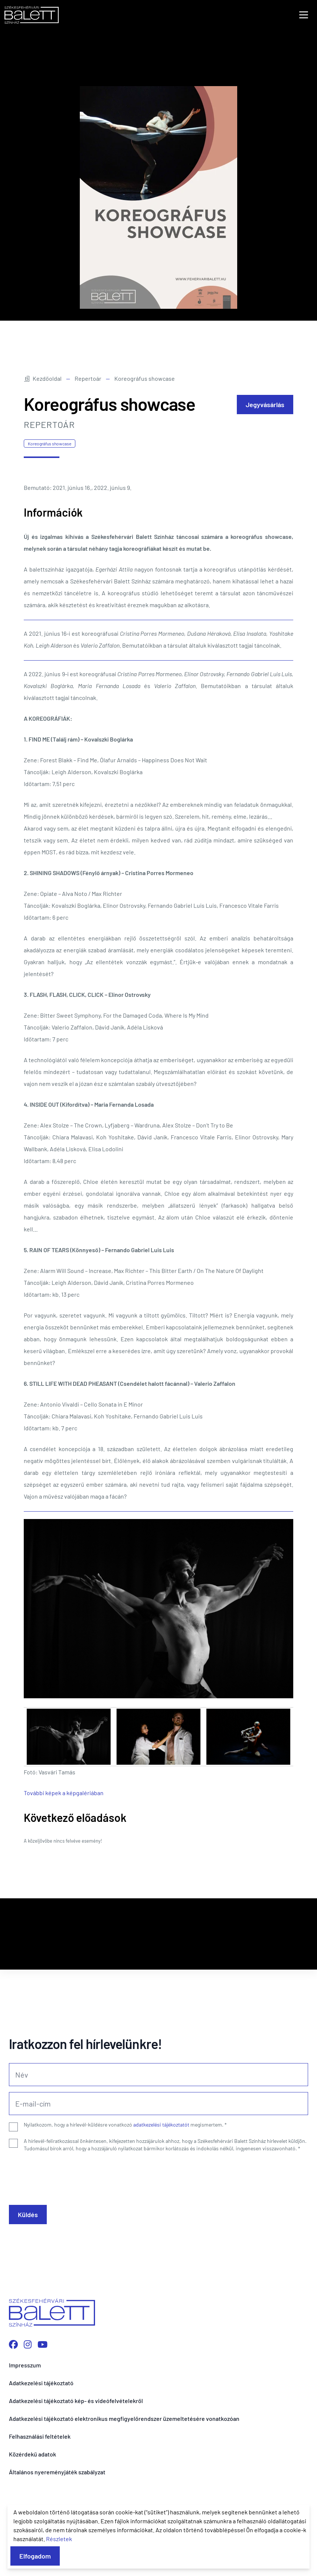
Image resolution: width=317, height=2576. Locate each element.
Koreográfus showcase (49, 443)
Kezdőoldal (43, 378)
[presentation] (65, 2175)
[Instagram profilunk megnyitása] (28, 2344)
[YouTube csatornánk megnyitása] (42, 2344)
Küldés (28, 2214)
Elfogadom (35, 2556)
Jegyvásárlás (265, 404)
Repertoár (88, 378)
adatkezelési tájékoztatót (161, 2124)
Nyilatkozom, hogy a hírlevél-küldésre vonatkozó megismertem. (125, 2124)
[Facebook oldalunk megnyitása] (13, 2344)
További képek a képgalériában (64, 1792)
